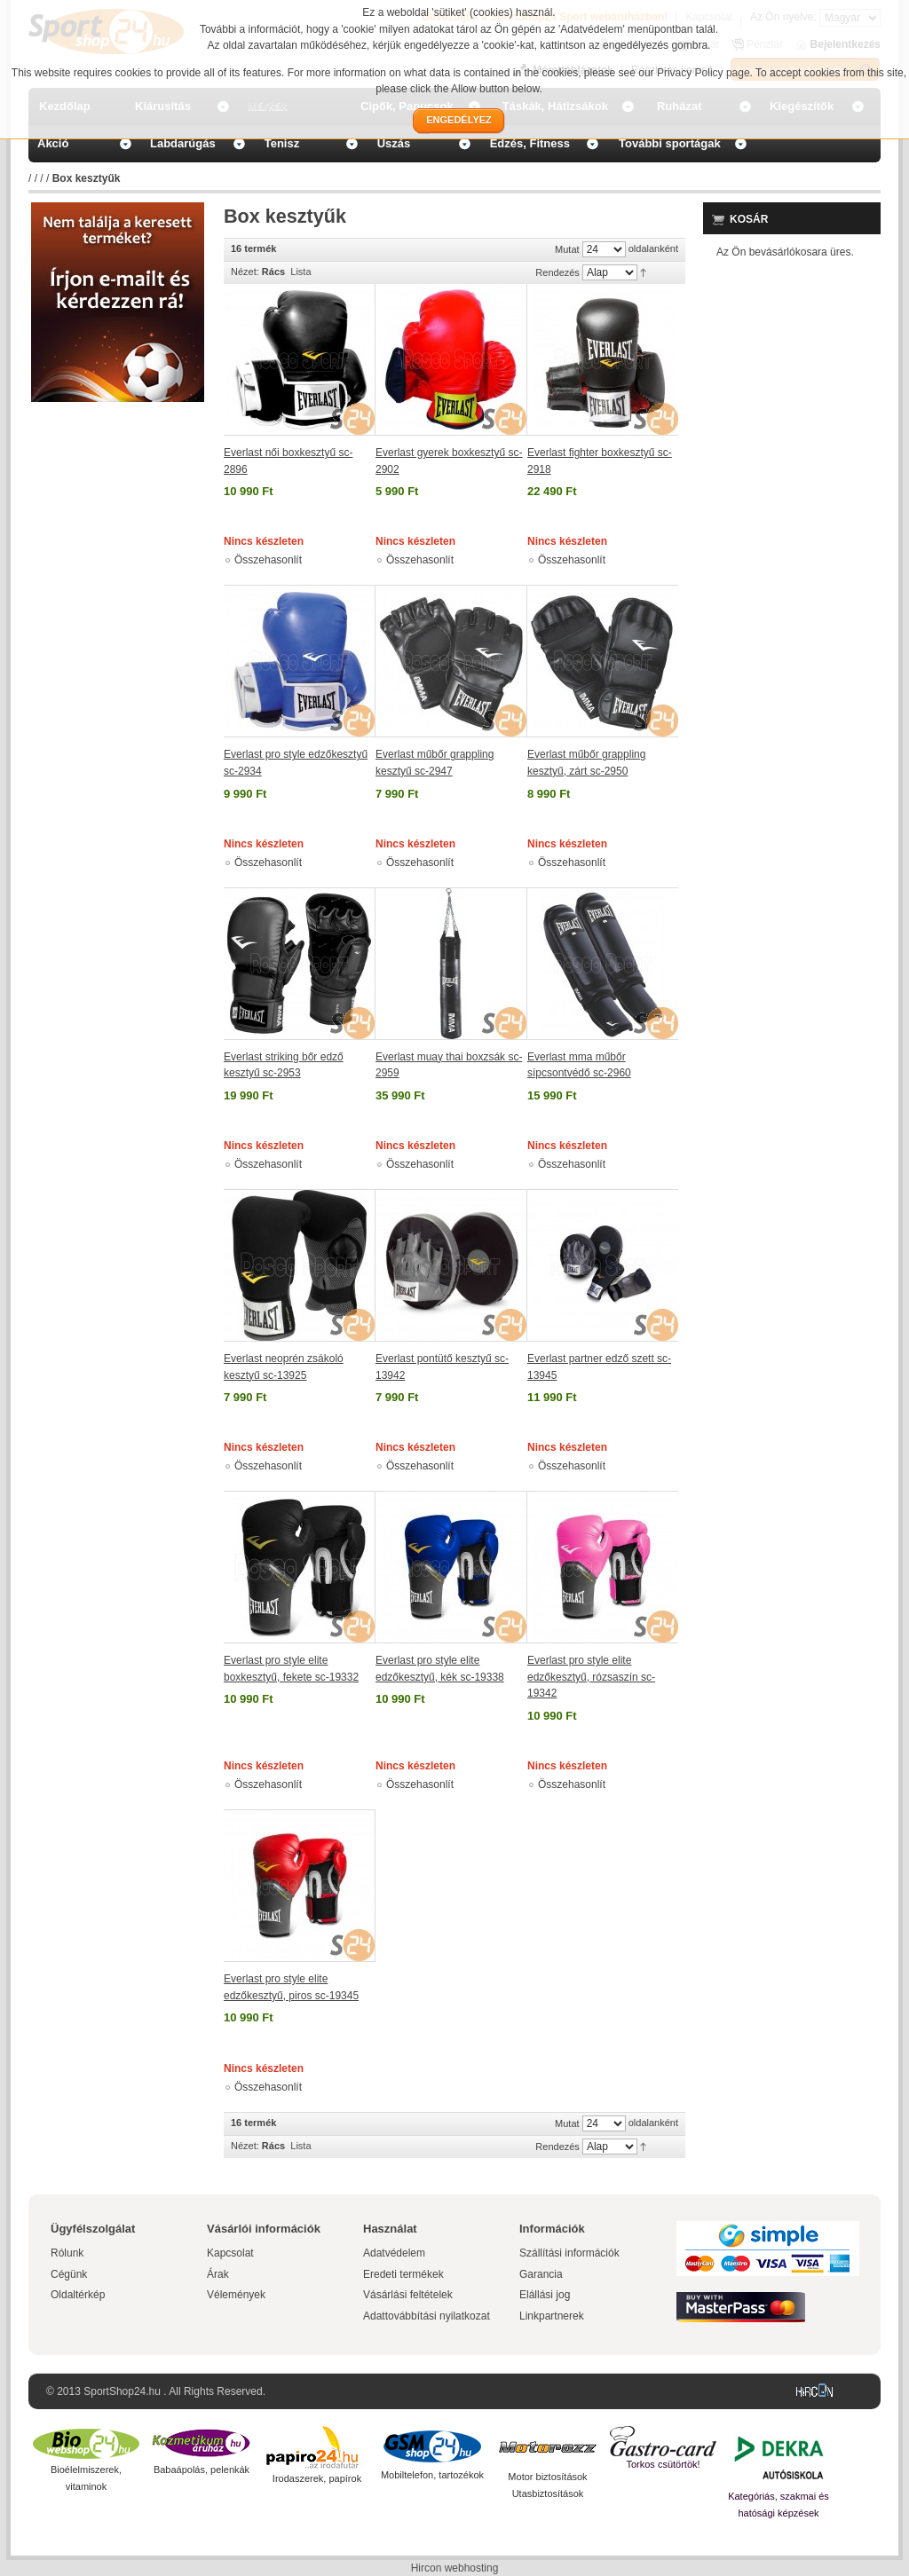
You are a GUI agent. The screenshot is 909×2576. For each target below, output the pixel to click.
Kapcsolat (230, 2253)
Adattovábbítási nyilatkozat (426, 2316)
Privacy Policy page (703, 73)
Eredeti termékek (403, 2274)
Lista (300, 271)
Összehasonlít (268, 560)
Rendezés (557, 272)
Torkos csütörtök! (663, 2464)
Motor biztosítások (547, 2476)
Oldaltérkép (78, 2294)
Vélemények (236, 2294)
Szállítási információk (569, 2253)
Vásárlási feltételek (408, 2294)
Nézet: (245, 271)
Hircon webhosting (455, 2568)
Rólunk (67, 2253)
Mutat (567, 249)
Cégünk (69, 2274)
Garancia (541, 2274)
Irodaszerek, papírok (317, 2478)
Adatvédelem (394, 2253)
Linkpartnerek (551, 2316)
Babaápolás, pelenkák (201, 2469)
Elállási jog (544, 2294)
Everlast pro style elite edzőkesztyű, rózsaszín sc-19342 (591, 1676)
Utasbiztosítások (548, 2493)
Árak (218, 2274)
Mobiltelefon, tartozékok (432, 2475)
